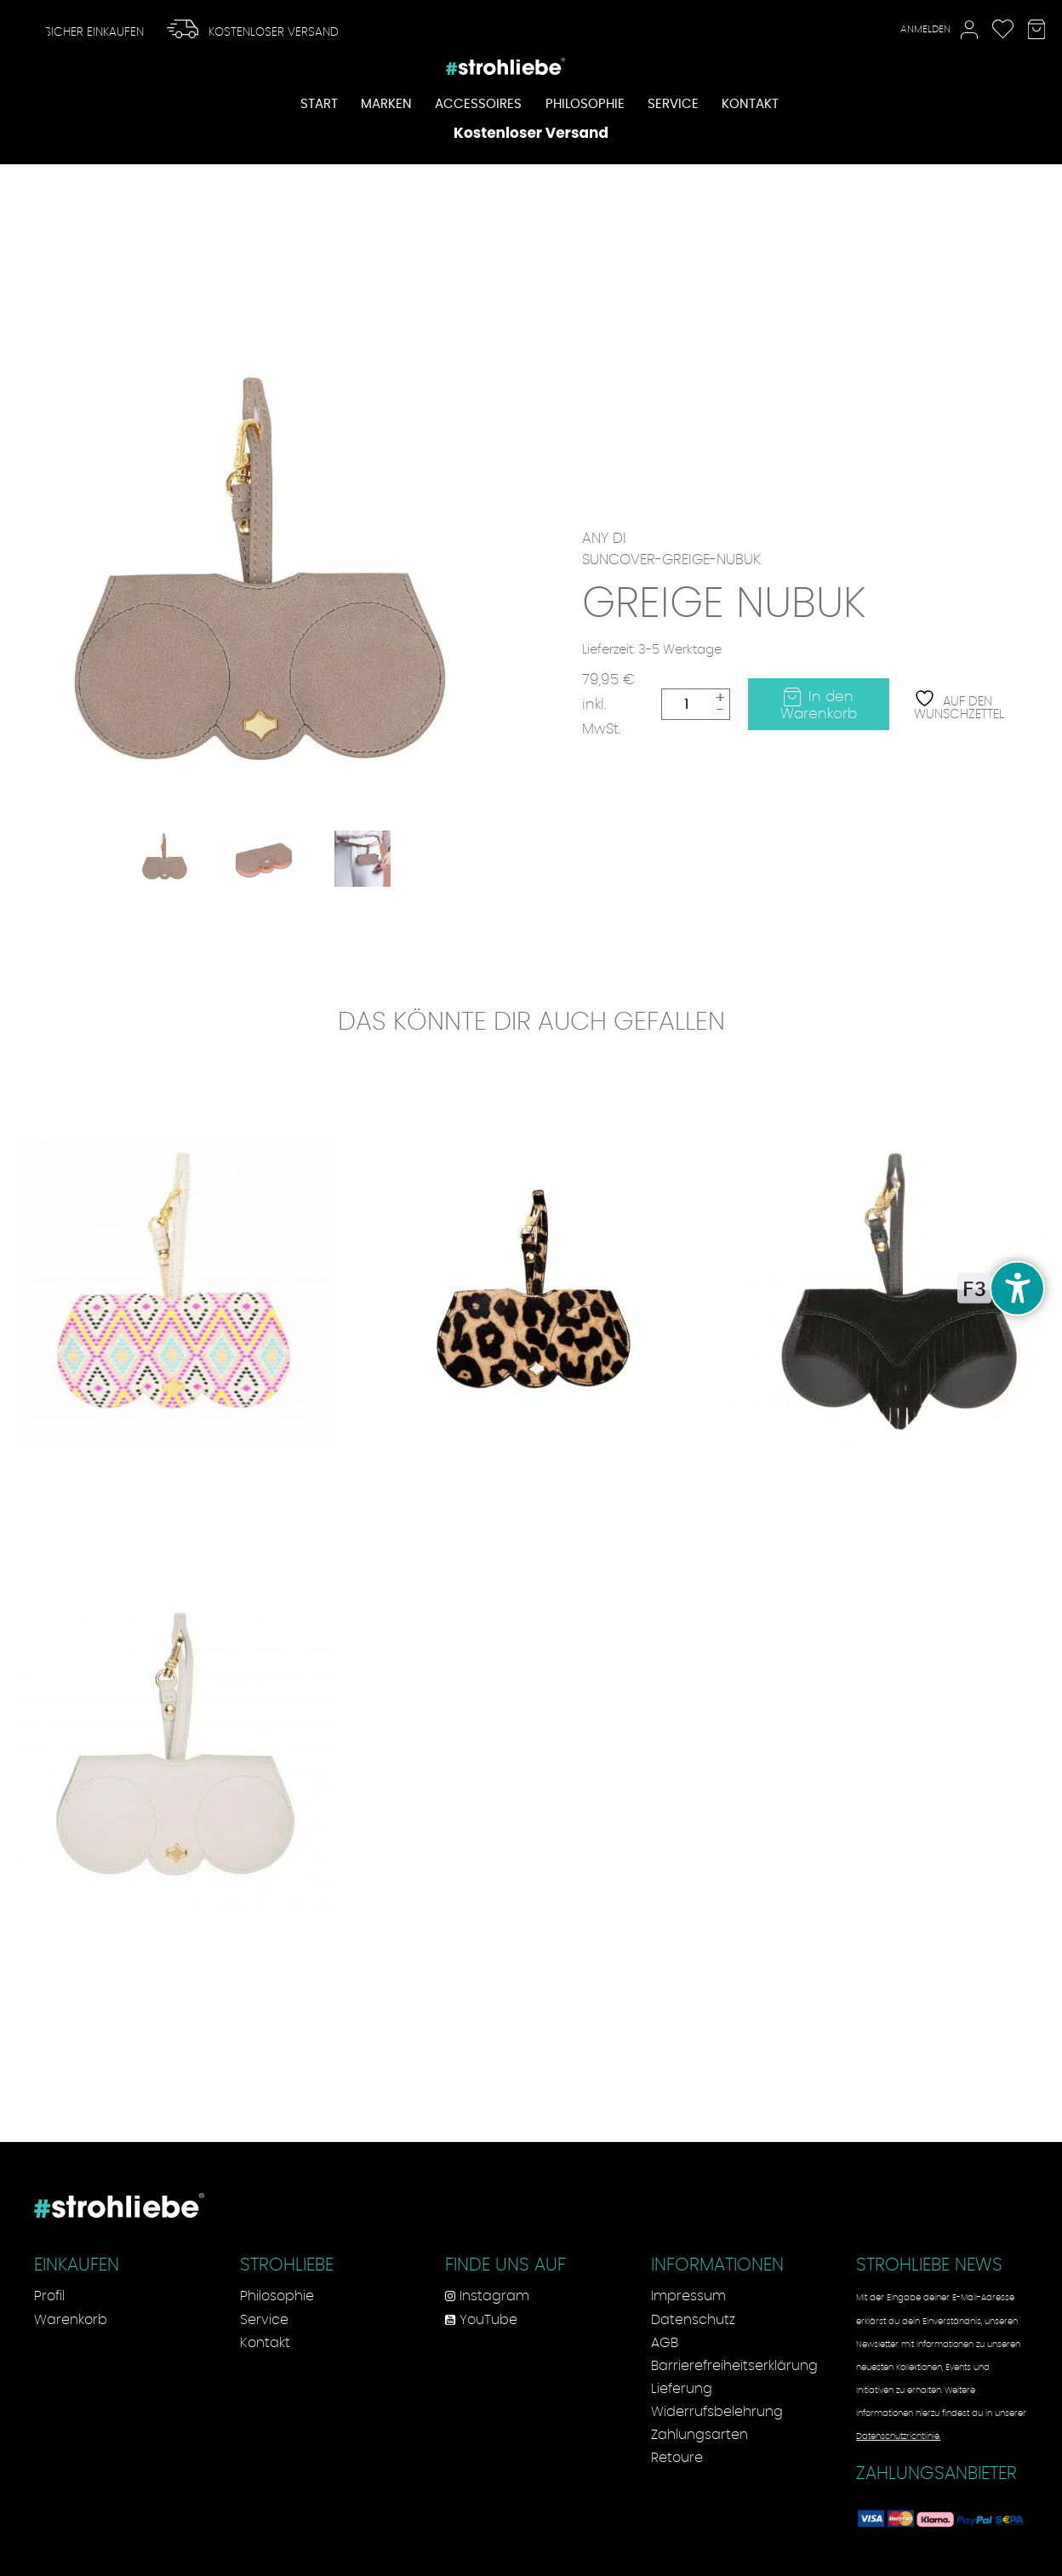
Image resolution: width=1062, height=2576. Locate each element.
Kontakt (750, 105)
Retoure (677, 2458)
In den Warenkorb (818, 705)
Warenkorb (70, 2320)
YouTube (481, 2320)
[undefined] (1017, 1288)
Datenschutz (693, 2320)
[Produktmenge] (686, 704)
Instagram (487, 2296)
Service (673, 105)
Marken (386, 105)
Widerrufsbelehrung (717, 2412)
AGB (664, 2343)
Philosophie (585, 105)
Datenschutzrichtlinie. (898, 2436)
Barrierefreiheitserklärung (734, 2366)
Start (319, 105)
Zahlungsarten (699, 2435)
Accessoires (478, 105)
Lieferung (681, 2389)
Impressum (688, 2296)
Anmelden (939, 29)
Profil (49, 2296)
